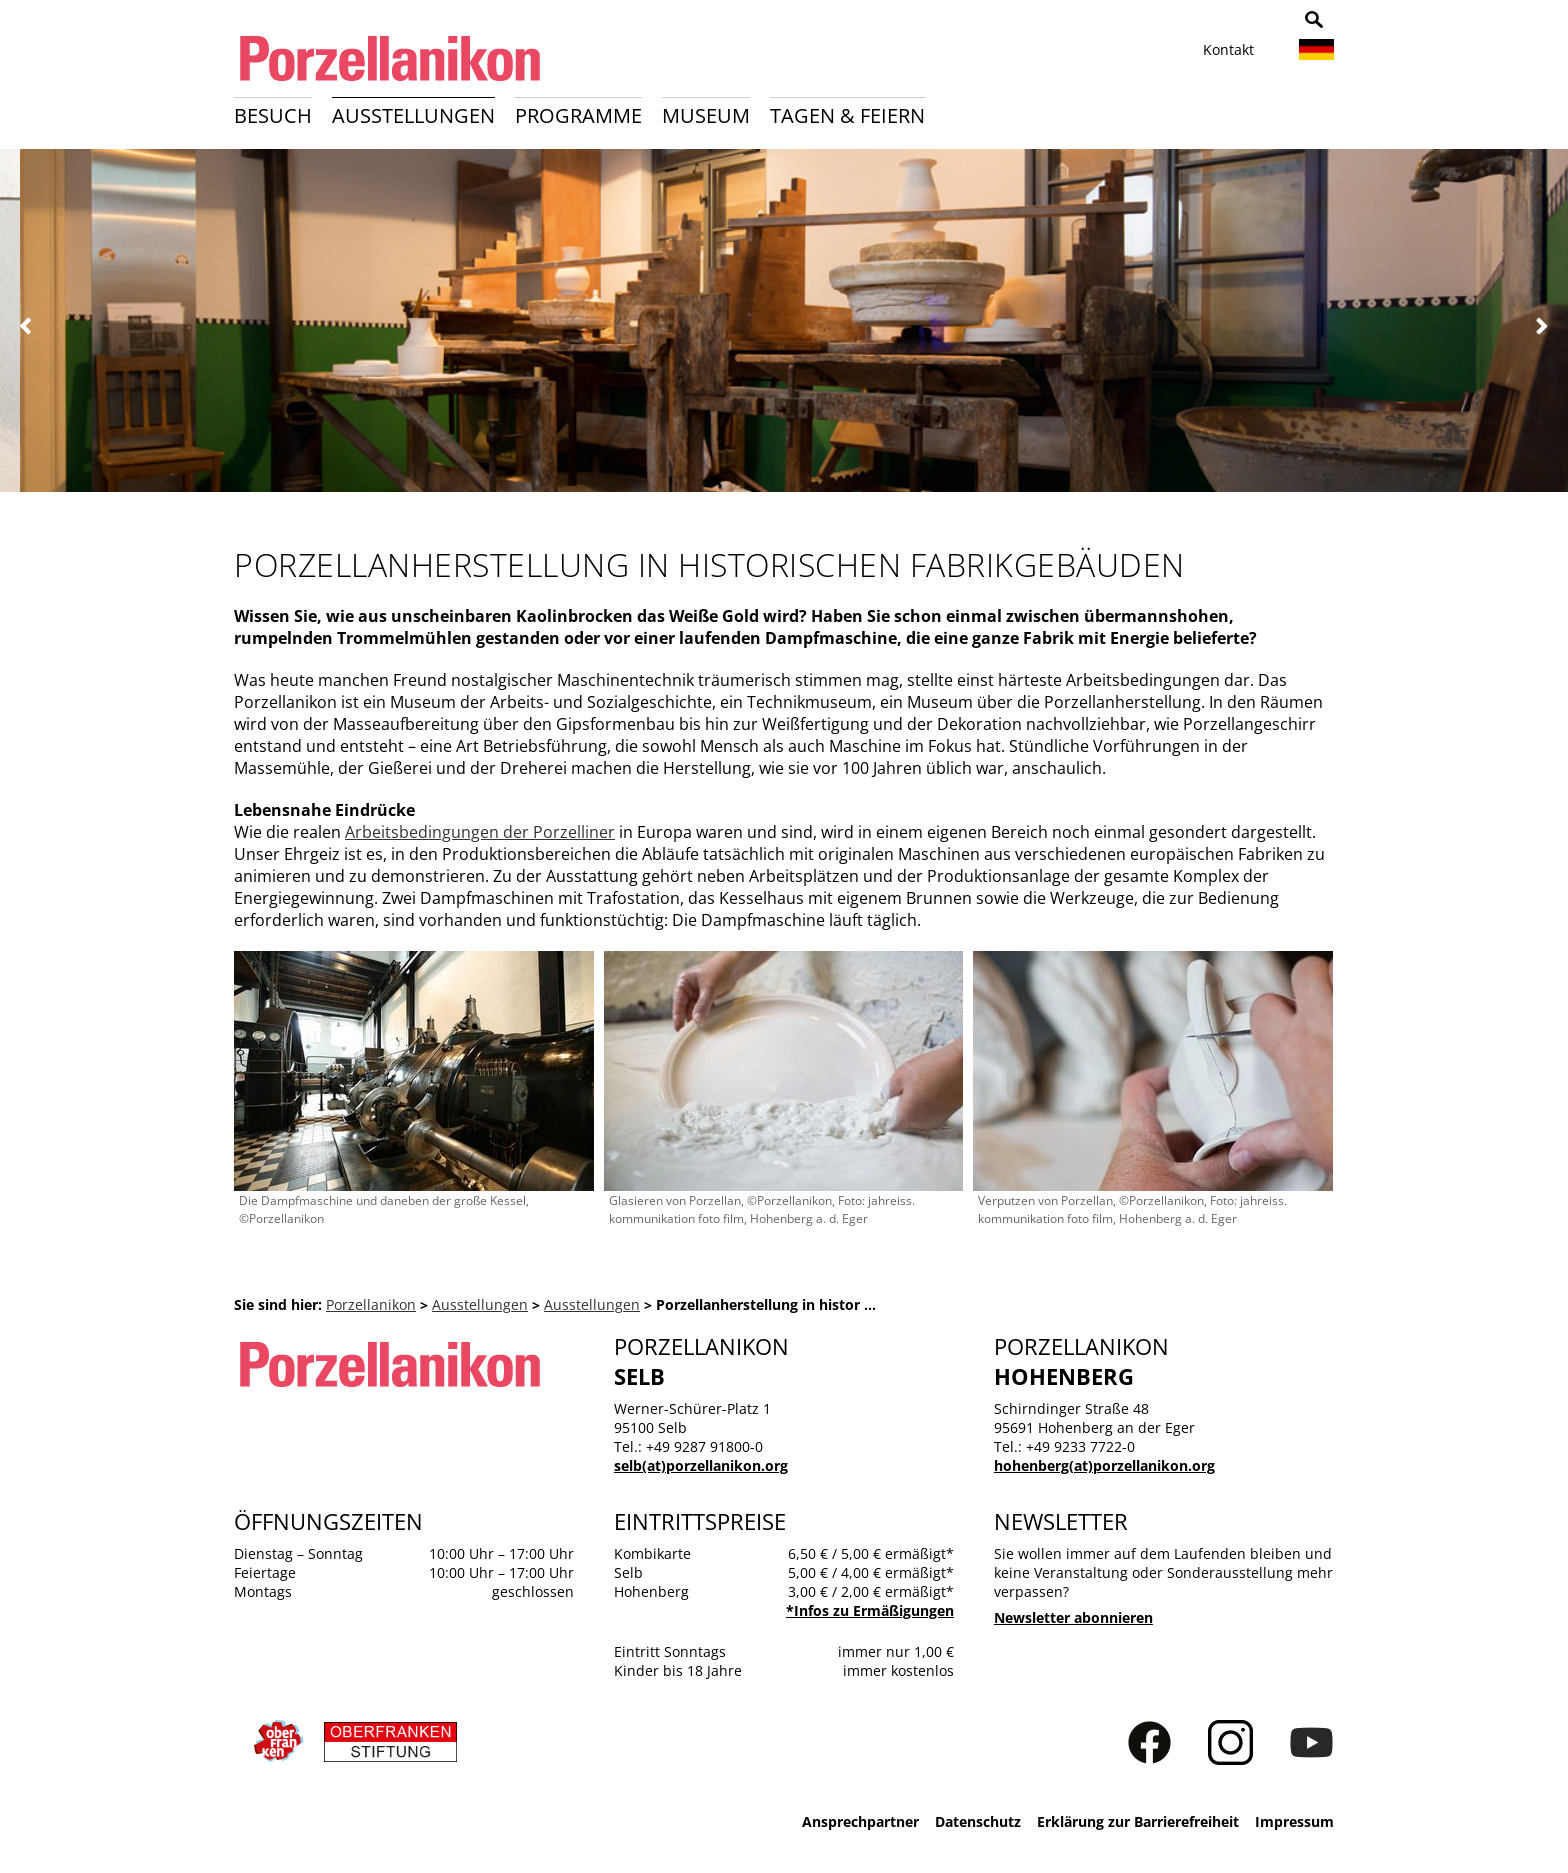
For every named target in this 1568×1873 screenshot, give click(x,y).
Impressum (1294, 1821)
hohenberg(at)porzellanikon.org (1104, 1465)
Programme (578, 115)
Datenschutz (978, 1821)
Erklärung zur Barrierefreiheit (1138, 1821)
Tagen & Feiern (847, 115)
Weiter (1541, 326)
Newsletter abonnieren (1073, 1617)
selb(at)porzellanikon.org (701, 1465)
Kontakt (1228, 49)
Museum (706, 115)
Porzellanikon (371, 1304)
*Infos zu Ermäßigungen (870, 1610)
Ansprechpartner (860, 1821)
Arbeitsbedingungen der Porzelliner (480, 832)
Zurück (26, 326)
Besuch (273, 115)
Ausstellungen (413, 115)
